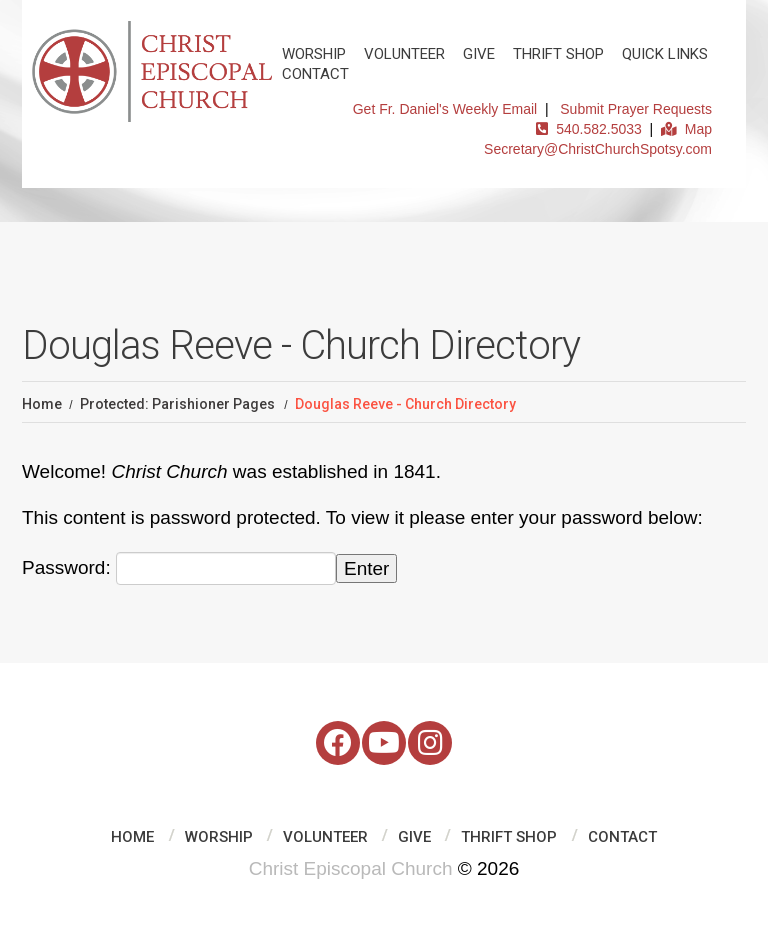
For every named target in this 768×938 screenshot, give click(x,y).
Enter (366, 568)
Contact (315, 74)
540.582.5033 (588, 129)
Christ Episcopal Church (351, 868)
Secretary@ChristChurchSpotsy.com (598, 149)
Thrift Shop (558, 54)
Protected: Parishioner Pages (177, 404)
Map (686, 129)
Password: (179, 568)
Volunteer (404, 54)
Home (42, 404)
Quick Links (665, 54)
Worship (314, 54)
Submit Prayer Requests (636, 109)
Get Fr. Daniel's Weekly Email (445, 109)
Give (479, 54)
